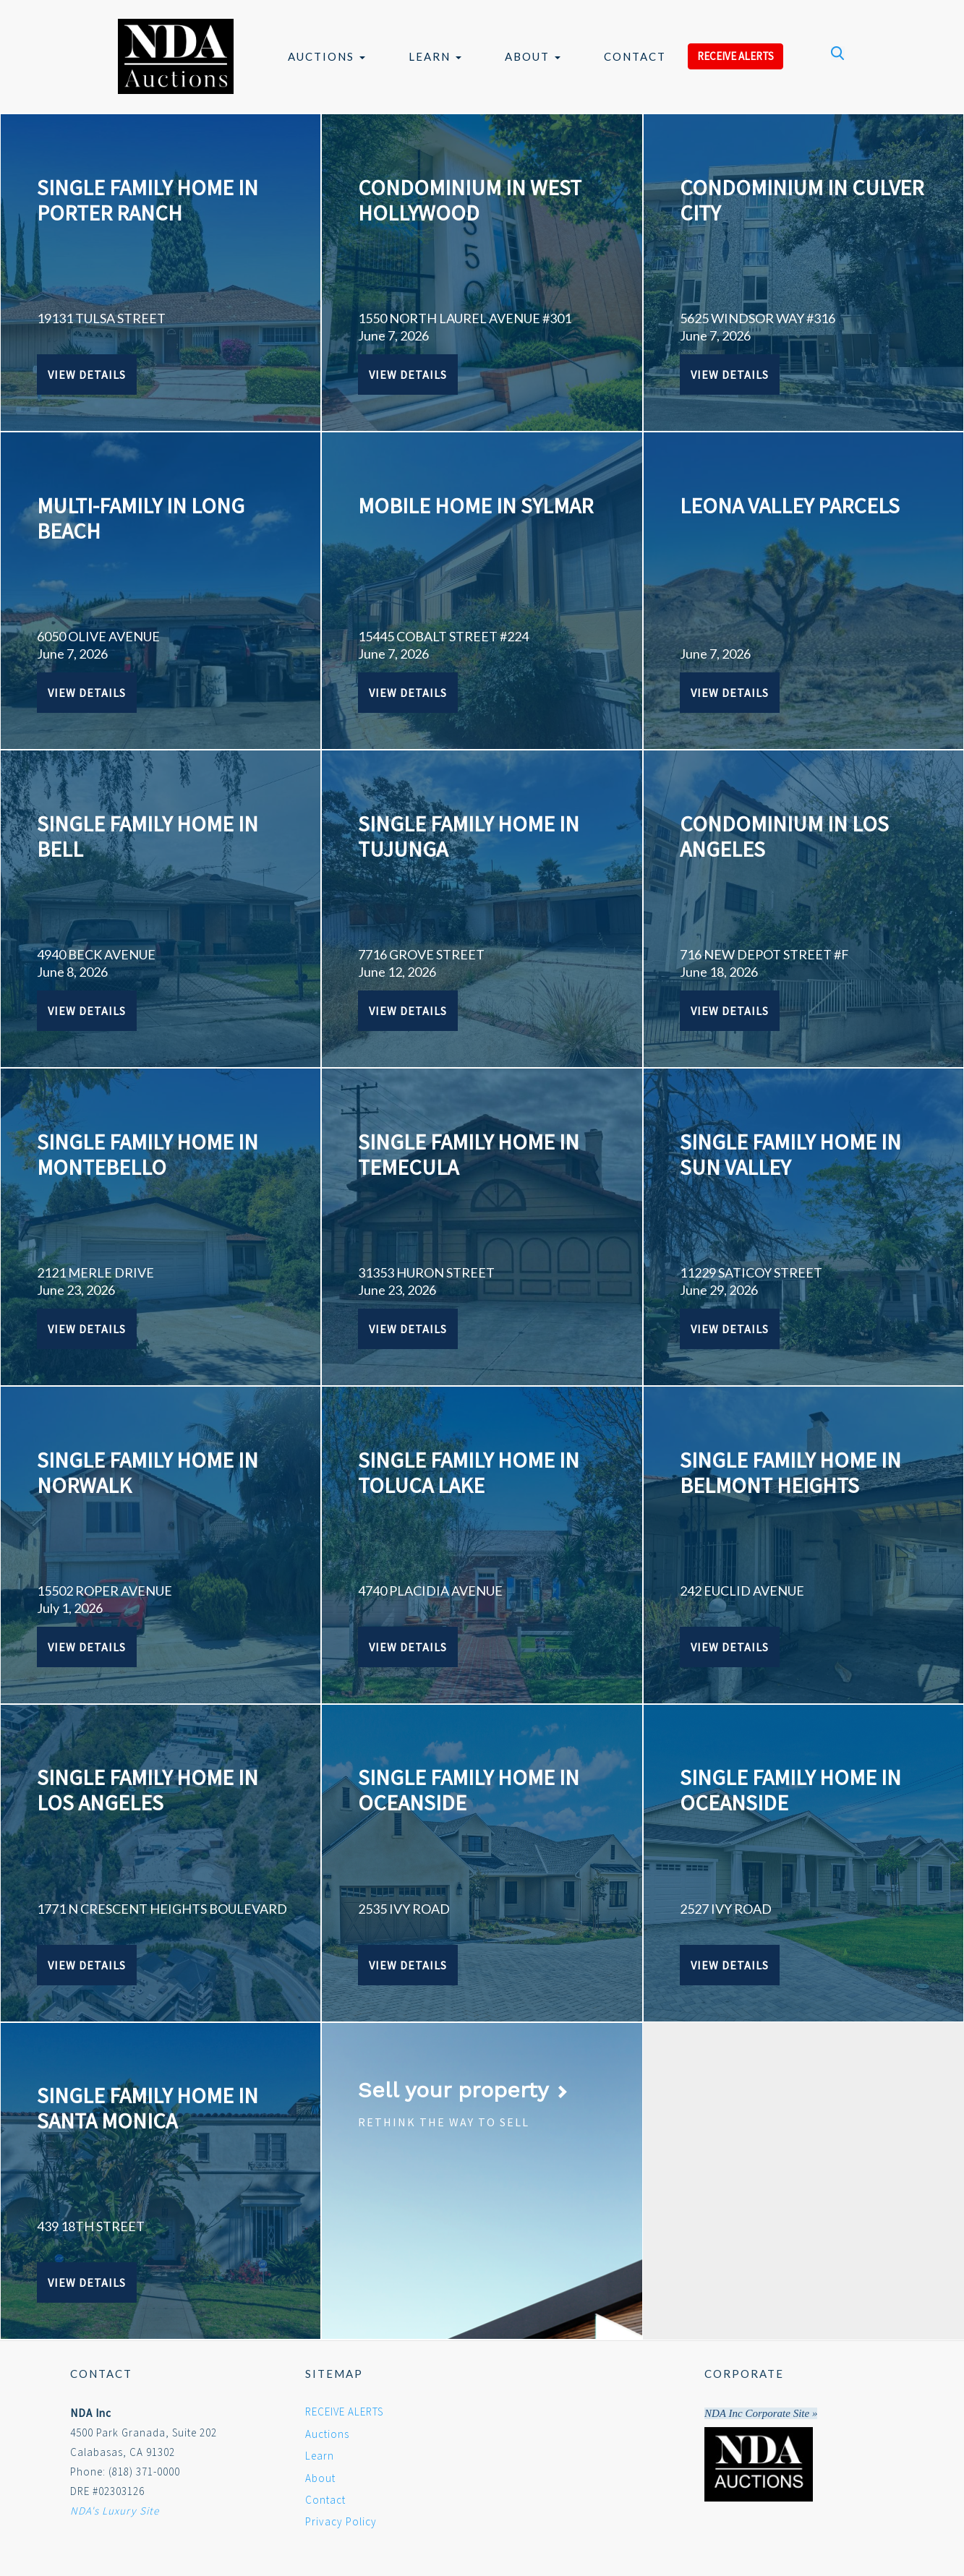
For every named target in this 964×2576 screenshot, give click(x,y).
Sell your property (463, 2089)
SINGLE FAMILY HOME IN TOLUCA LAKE (468, 1472)
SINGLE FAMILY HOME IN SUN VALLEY (790, 1154)
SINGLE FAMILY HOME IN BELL (147, 836)
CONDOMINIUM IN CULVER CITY (802, 200)
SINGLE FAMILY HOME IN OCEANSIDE (468, 1789)
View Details (87, 374)
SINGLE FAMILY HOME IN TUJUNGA (468, 836)
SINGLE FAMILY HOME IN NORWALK (147, 1472)
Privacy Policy (341, 2521)
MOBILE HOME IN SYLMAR (475, 505)
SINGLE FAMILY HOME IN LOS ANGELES (147, 1789)
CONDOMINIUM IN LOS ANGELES (784, 836)
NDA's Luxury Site (114, 2510)
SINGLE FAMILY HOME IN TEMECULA (468, 1154)
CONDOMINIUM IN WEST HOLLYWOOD (469, 200)
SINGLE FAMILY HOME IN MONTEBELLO (147, 1154)
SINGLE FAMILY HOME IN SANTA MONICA (147, 2107)
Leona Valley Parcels (790, 505)
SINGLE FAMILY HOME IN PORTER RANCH (147, 200)
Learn (435, 56)
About (532, 56)
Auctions (326, 56)
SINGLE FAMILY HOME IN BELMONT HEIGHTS (790, 1472)
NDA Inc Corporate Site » (760, 2413)
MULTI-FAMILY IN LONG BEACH (140, 518)
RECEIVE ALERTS (735, 56)
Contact (635, 56)
